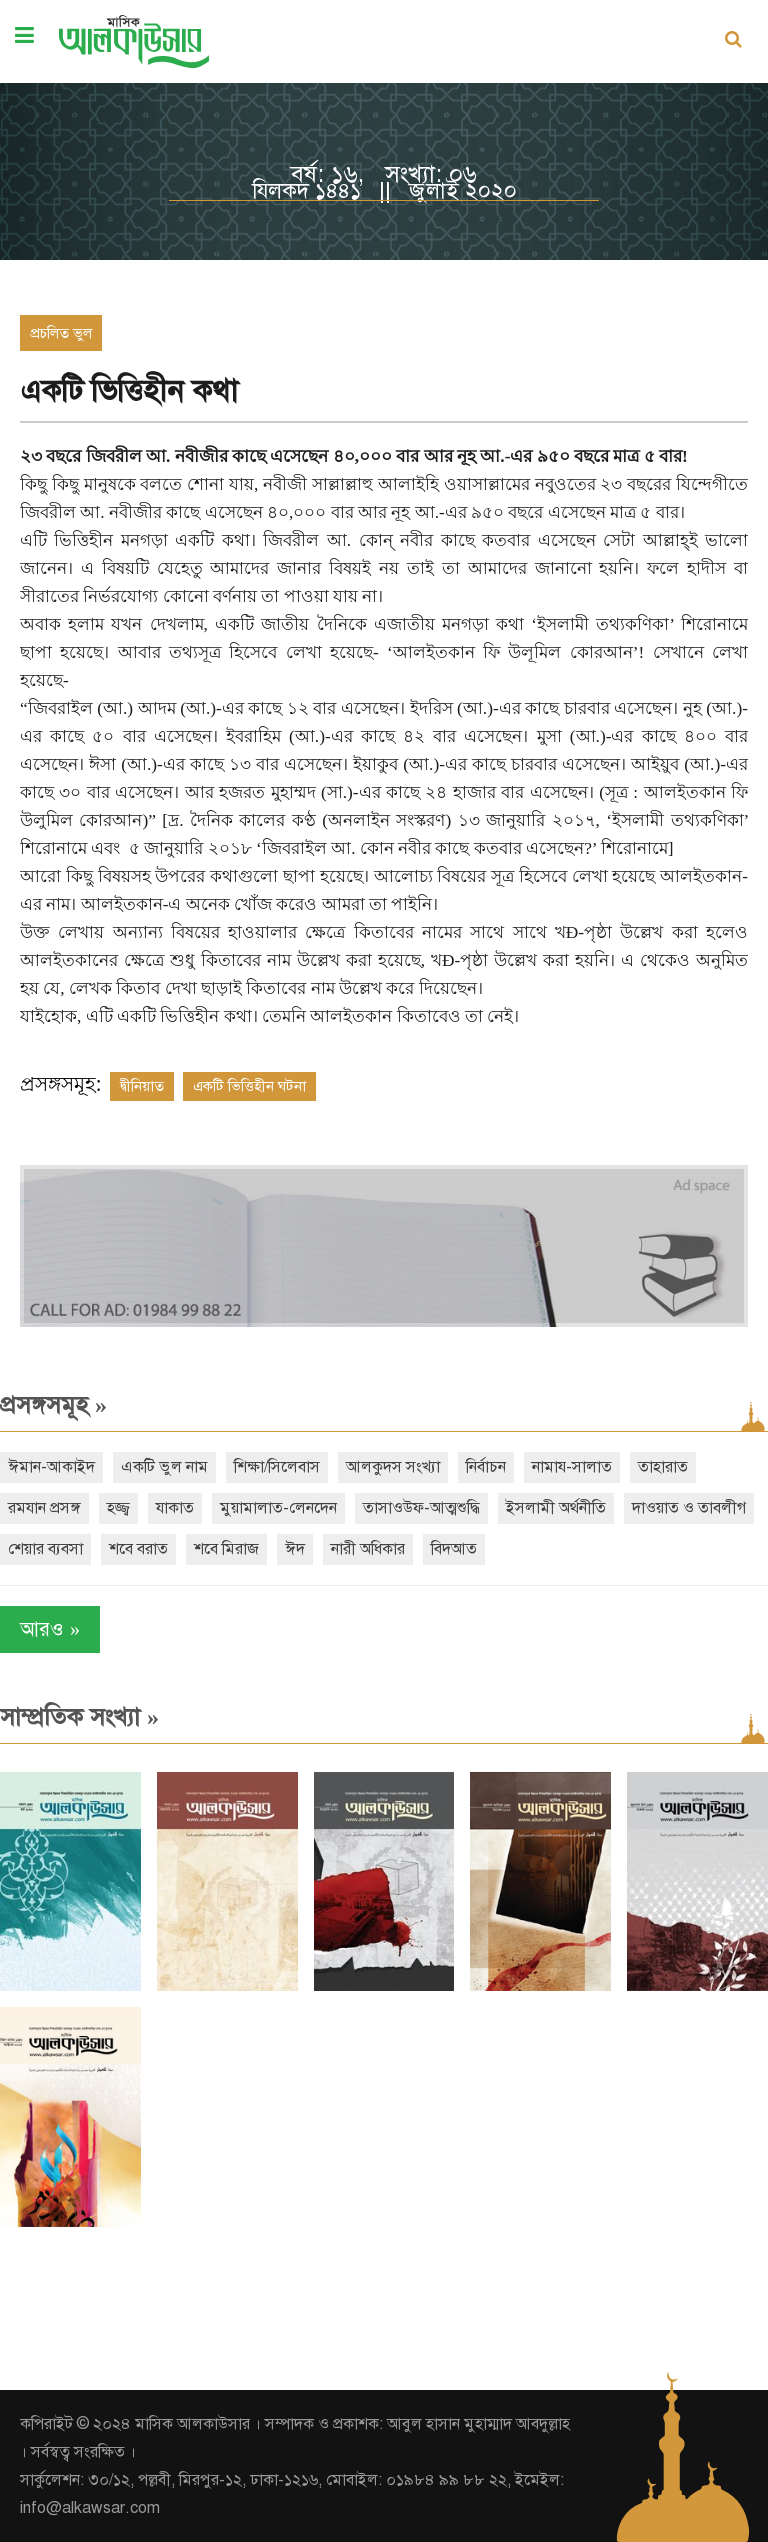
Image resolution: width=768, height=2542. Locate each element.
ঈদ (295, 1549)
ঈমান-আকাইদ (51, 1467)
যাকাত (175, 1508)
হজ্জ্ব (118, 1508)
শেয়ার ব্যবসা (45, 1549)
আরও (50, 1629)
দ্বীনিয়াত (142, 1086)
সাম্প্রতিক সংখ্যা (79, 1717)
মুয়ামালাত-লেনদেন (278, 1508)
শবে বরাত (138, 1549)
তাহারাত (663, 1467)
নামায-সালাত (572, 1467)
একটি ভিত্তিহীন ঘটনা (249, 1086)
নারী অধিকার (368, 1549)
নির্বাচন (486, 1467)
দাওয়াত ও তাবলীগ (689, 1508)
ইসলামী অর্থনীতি (556, 1508)
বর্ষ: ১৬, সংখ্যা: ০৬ (384, 174)
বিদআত (454, 1549)
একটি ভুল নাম (164, 1467)
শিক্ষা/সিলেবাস (277, 1467)
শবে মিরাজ (226, 1549)
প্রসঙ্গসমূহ (53, 1405)
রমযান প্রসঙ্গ (44, 1508)
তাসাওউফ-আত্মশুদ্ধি (421, 1508)
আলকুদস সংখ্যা (393, 1467)
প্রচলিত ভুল (61, 333)
